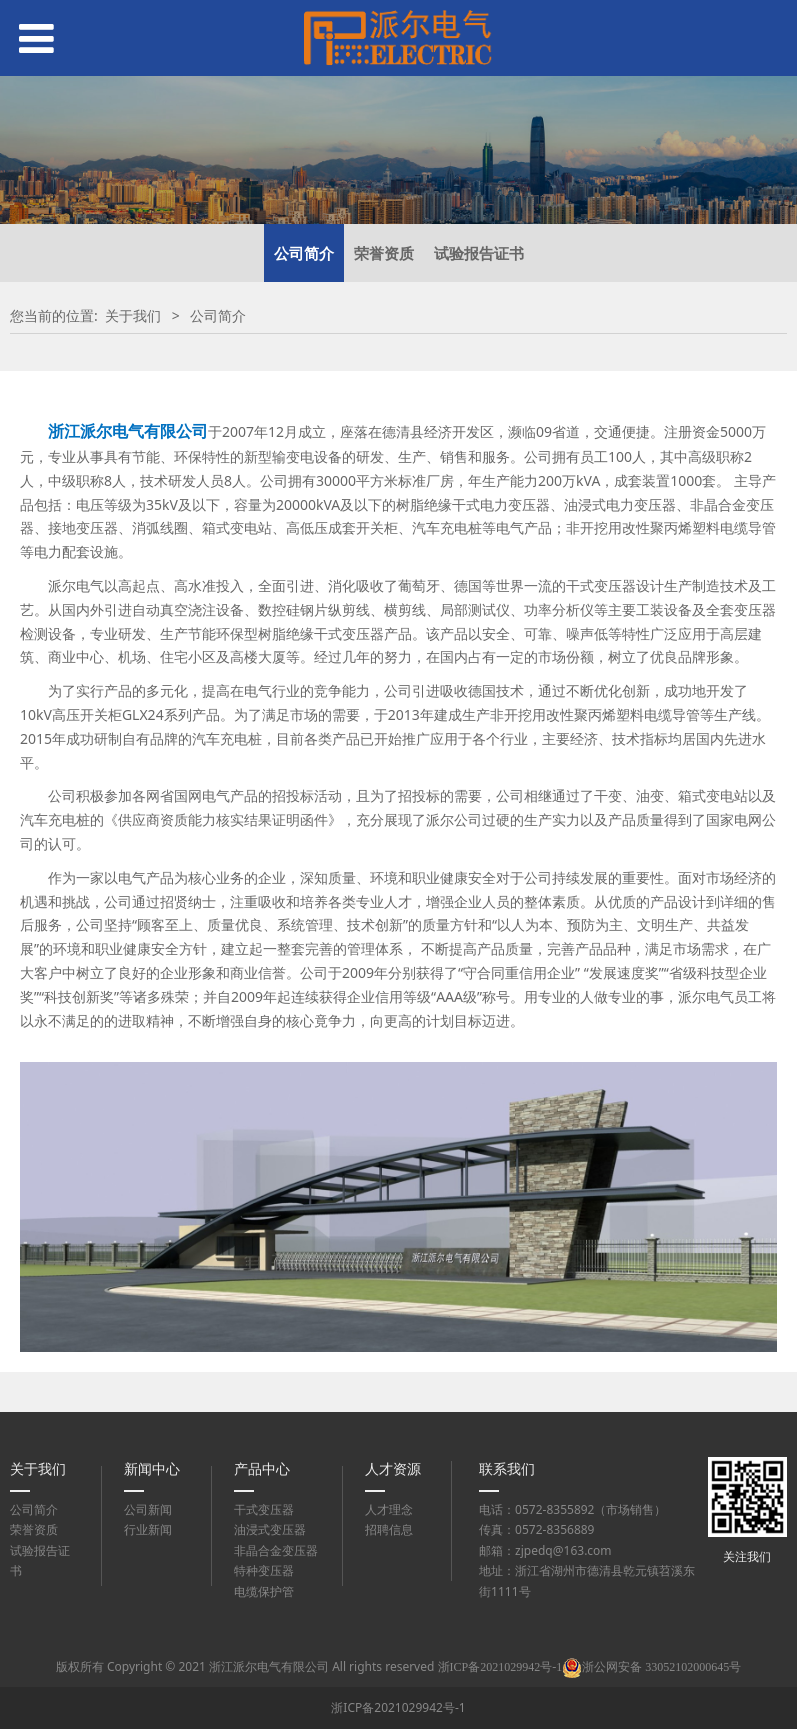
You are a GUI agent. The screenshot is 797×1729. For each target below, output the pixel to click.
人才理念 (389, 1509)
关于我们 (133, 315)
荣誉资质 (384, 253)
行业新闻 (148, 1529)
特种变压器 (264, 1570)
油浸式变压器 (270, 1529)
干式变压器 (264, 1509)
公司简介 (304, 253)
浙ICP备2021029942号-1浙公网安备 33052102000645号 (590, 1667)
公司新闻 (148, 1509)
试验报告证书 (479, 253)
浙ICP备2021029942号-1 (398, 1707)
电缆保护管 (264, 1591)
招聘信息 (389, 1529)
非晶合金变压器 (276, 1550)
